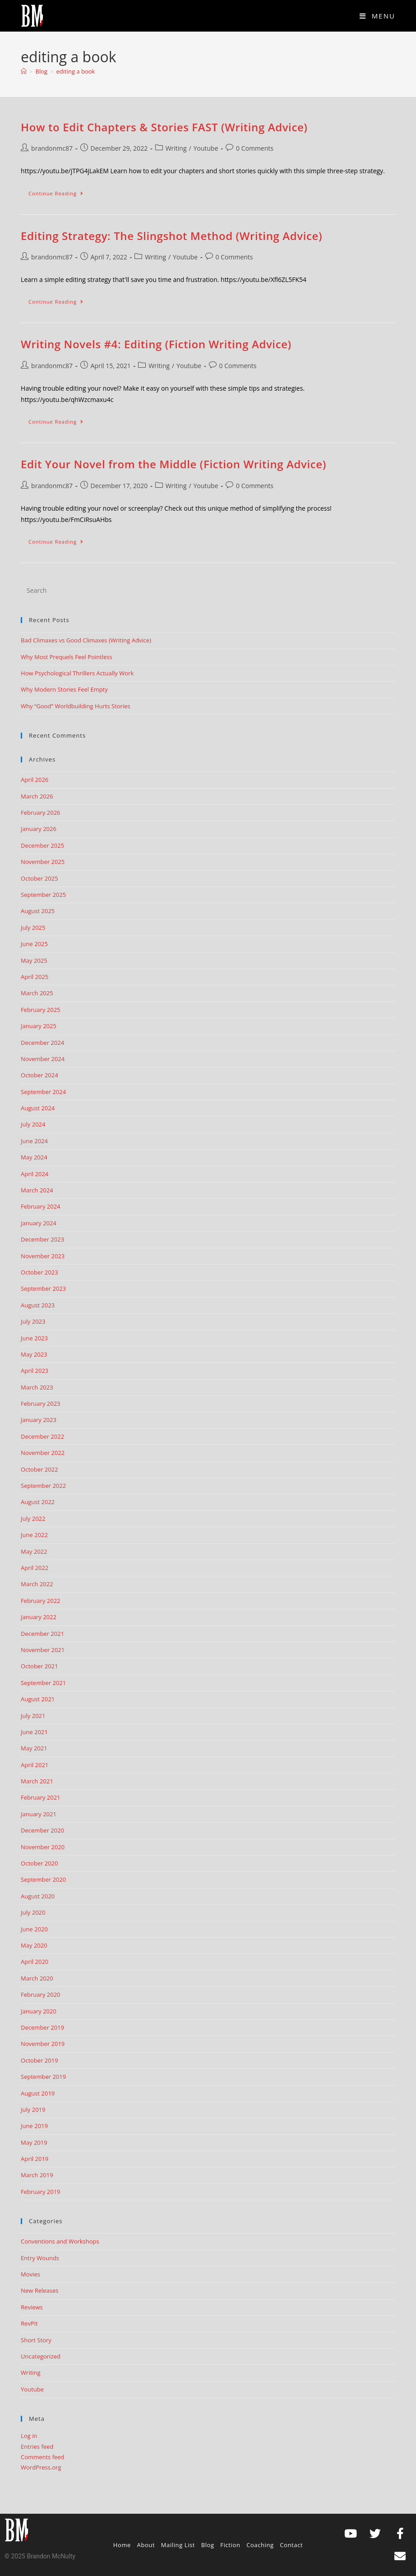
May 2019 (34, 2142)
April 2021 (34, 1765)
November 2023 (43, 1256)
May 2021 (34, 1748)
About (146, 2545)
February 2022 (40, 1601)
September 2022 (43, 1486)
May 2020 (34, 1945)
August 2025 (38, 911)
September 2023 (43, 1288)
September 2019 (43, 2077)
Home (122, 2545)
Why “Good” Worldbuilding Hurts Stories (75, 706)
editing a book (75, 71)
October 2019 (39, 2060)
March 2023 (37, 1387)
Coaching (260, 2545)
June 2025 (34, 944)
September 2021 (43, 1683)
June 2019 (34, 2126)
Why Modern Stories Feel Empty (64, 689)
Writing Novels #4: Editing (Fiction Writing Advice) (156, 344)
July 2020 (33, 1912)
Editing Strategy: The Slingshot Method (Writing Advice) (171, 235)
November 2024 (43, 1059)
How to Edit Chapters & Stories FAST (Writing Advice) (164, 127)
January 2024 (38, 1223)
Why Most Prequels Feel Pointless (66, 657)
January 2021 (38, 1814)
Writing (176, 148)
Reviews (32, 2307)
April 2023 (34, 1370)
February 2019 (40, 2192)
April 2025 (34, 977)
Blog (207, 2545)
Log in (29, 2436)
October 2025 (39, 878)
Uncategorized (40, 2356)
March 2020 (37, 1978)
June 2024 (34, 1141)
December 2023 (42, 1239)
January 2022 (38, 1617)
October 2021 (39, 1666)
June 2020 (34, 1929)
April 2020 (34, 1961)
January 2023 (38, 1420)
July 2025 (33, 927)
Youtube (206, 148)
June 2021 (34, 1732)
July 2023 (33, 1321)
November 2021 (43, 1650)
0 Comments (254, 148)
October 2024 (39, 1075)
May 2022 (34, 1551)
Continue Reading (59, 191)
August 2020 (38, 1896)
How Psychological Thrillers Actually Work (77, 673)
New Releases (39, 2290)
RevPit (29, 2323)
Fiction (230, 2545)
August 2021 (38, 1699)
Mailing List (178, 2545)
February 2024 (40, 1206)
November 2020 (43, 1847)
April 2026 (34, 780)
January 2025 (38, 1026)
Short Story (36, 2340)
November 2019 (43, 2044)
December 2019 (42, 2027)
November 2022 (43, 1453)
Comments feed (42, 2457)
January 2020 (38, 2011)
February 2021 (40, 1797)
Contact (291, 2545)
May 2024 (34, 1157)
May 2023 (34, 1354)
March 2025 (37, 993)
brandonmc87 (52, 148)
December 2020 (42, 1830)
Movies (30, 2274)
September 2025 (43, 895)
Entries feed (37, 2446)
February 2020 (40, 1994)
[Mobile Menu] (377, 15)
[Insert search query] (208, 590)
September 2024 (43, 1092)
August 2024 (38, 1108)
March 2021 (37, 1781)
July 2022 (33, 1518)
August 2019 (38, 2093)
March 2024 (37, 1190)
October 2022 (39, 1469)
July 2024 (33, 1124)
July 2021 (33, 1716)
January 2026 (38, 829)
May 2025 (34, 960)
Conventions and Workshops (60, 2241)
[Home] (24, 71)
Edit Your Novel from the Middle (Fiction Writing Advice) (173, 464)
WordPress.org (41, 2467)
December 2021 (42, 1634)
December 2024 (42, 1043)
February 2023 (40, 1403)
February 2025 (40, 1010)
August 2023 (38, 1305)
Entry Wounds (40, 2258)
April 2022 (34, 1568)
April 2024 (34, 1174)
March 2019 (37, 2175)
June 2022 (34, 1535)
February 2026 (40, 812)
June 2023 (34, 1338)
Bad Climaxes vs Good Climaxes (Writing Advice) (86, 640)
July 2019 (33, 2109)
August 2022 (38, 1502)
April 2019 (34, 2159)
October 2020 (39, 1863)
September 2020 (43, 1879)
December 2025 (42, 845)
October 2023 (39, 1272)
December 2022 (42, 1436)
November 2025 (43, 862)
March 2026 (37, 796)
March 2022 (37, 1584)
